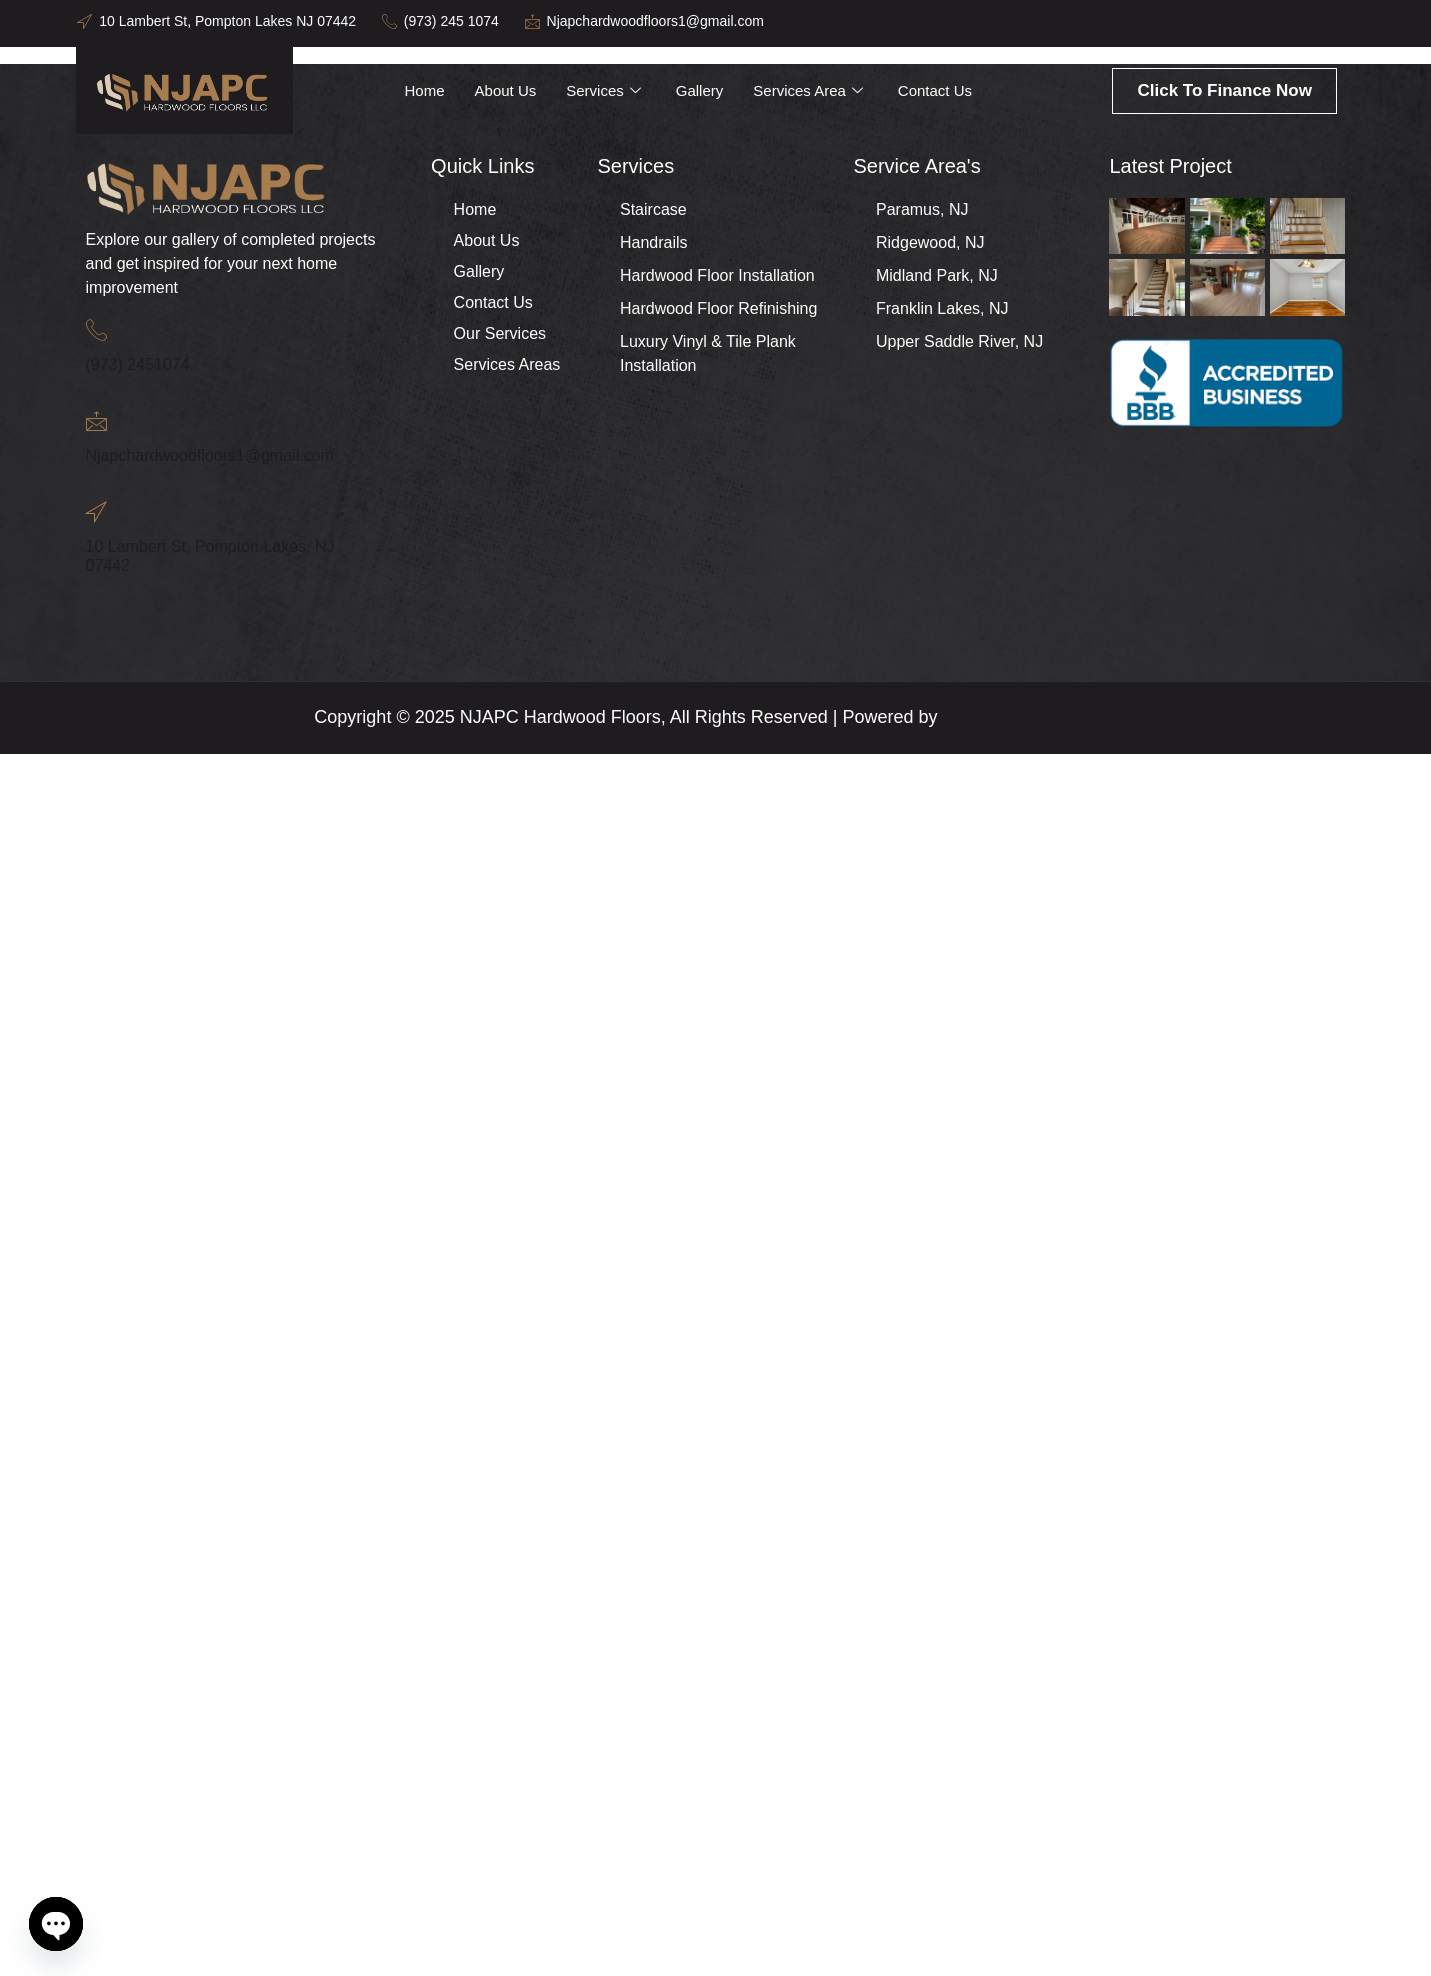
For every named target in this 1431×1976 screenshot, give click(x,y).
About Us (506, 90)
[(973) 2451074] (96, 329)
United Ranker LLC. (1022, 717)
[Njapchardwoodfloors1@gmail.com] (96, 420)
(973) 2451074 (138, 364)
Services (605, 90)
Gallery (699, 90)
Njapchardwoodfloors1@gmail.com (210, 455)
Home (425, 90)
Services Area (810, 90)
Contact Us (935, 90)
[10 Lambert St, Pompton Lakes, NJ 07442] (96, 511)
